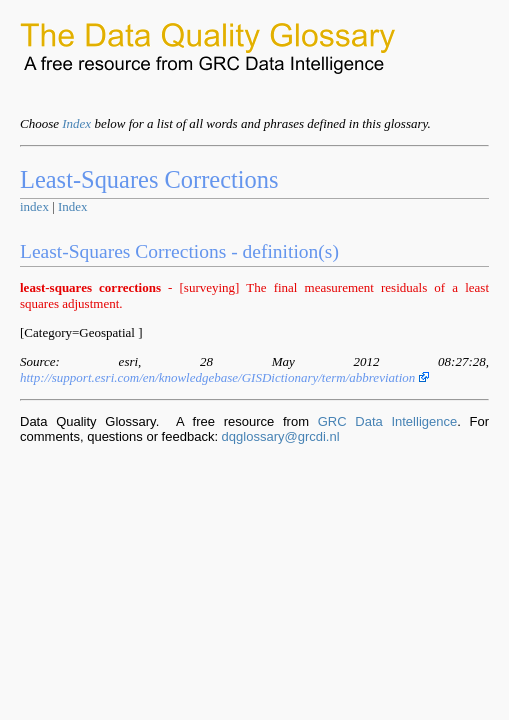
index (34, 206)
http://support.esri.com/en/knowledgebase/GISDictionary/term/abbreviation (224, 377)
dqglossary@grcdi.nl (281, 436)
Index (76, 123)
